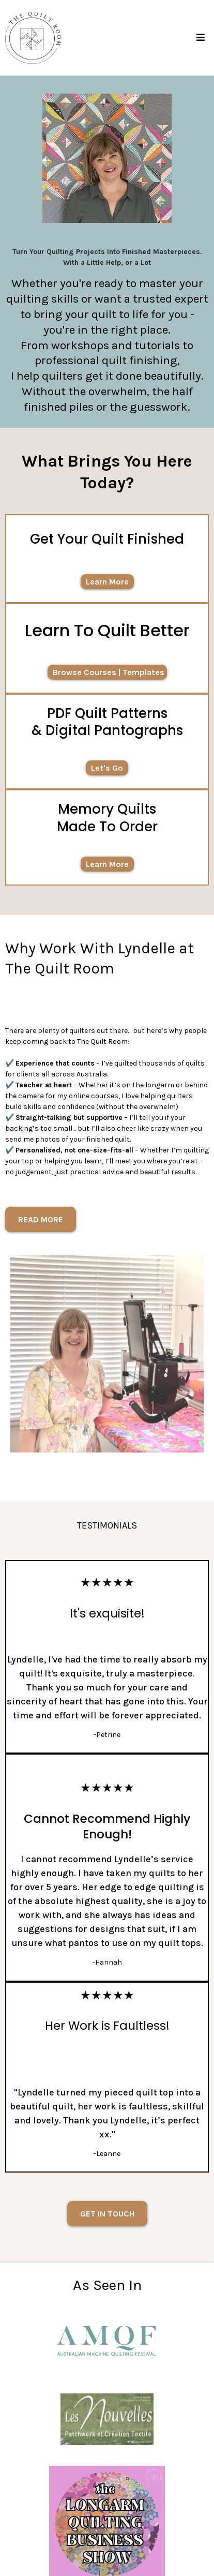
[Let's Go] (107, 767)
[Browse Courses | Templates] (107, 672)
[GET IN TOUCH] (107, 2213)
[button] (199, 37)
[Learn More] (107, 581)
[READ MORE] (40, 1219)
